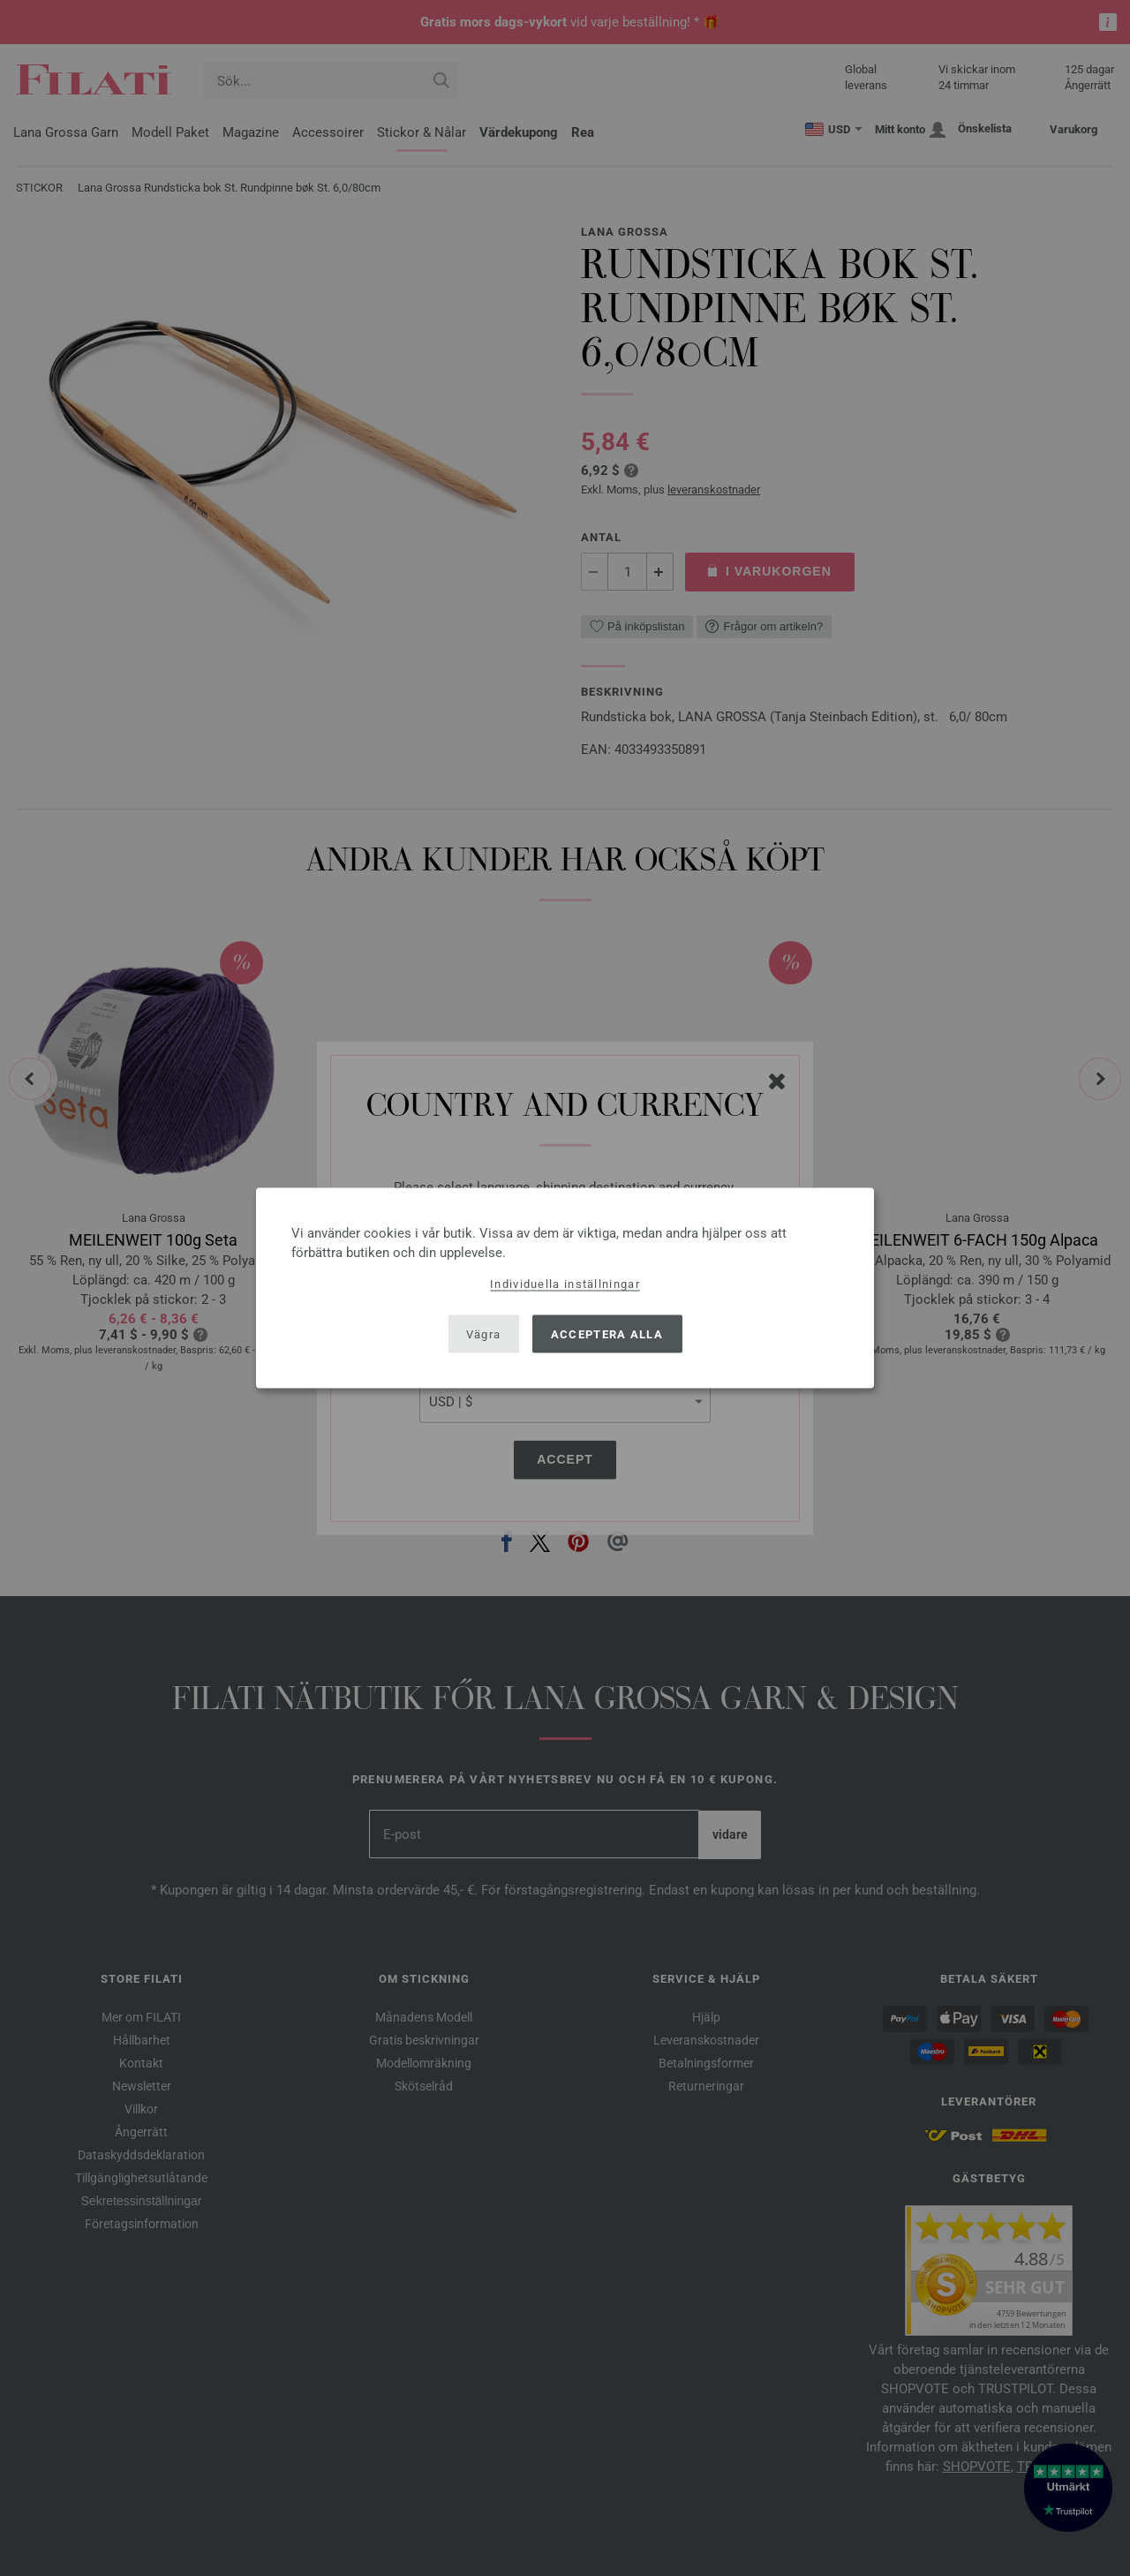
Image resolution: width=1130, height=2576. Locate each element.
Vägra (483, 1333)
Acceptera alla (607, 1333)
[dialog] (565, 1288)
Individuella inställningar (565, 1284)
